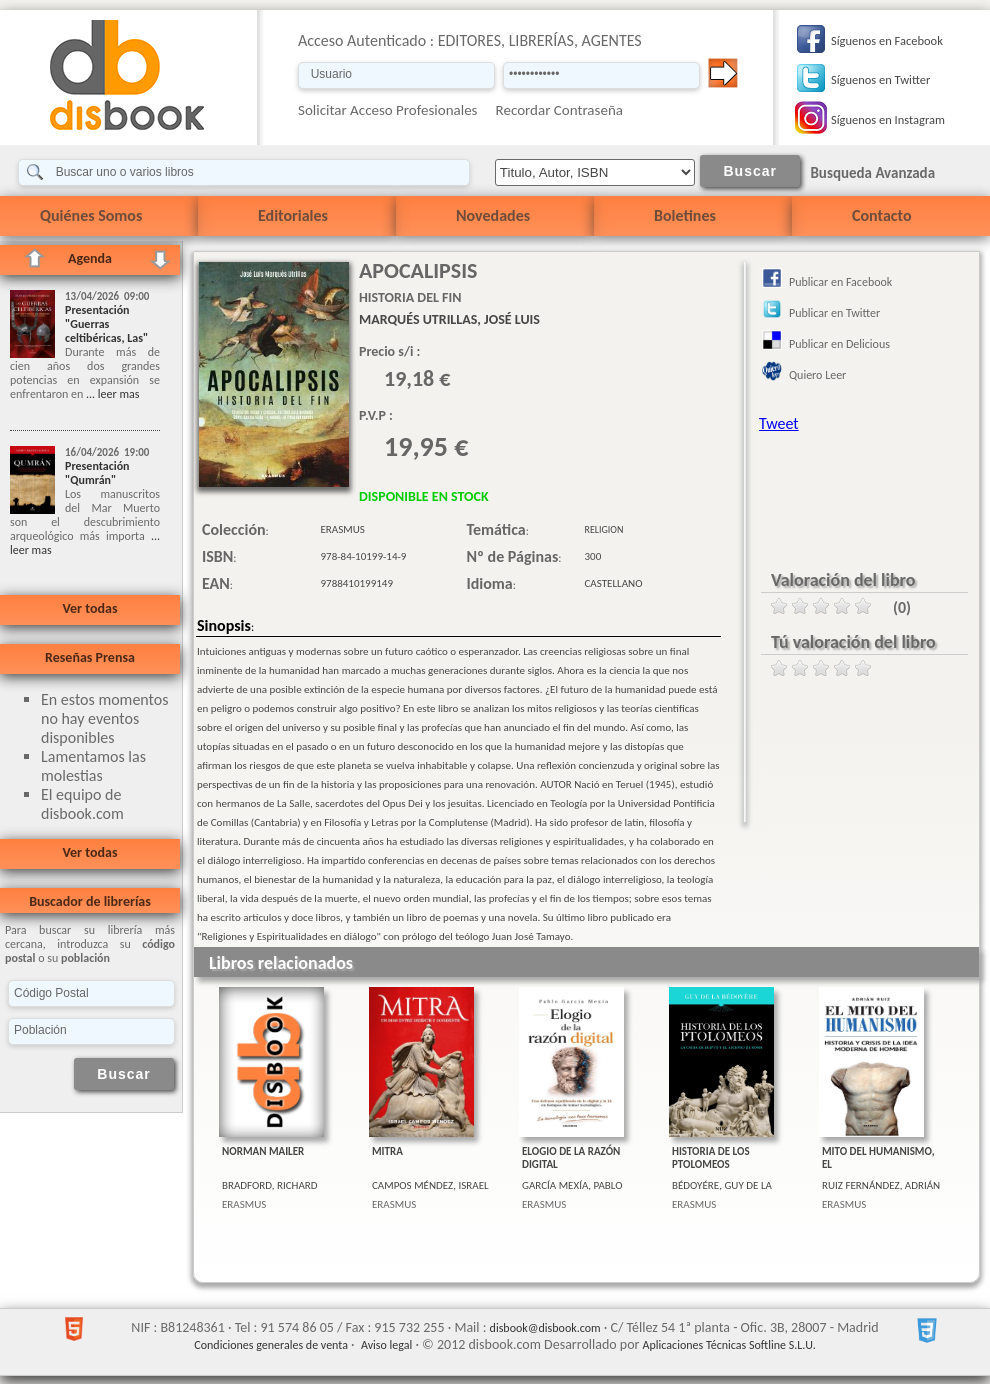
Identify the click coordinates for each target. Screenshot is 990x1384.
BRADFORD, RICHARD (270, 1185)
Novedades (493, 215)
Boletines (685, 215)
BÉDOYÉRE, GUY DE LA (722, 1185)
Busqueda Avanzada (872, 173)
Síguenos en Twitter (880, 79)
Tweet (779, 423)
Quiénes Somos (91, 215)
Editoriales (293, 215)
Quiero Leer (817, 375)
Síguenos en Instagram (888, 119)
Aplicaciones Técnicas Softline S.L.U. (729, 1345)
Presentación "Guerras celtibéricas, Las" (106, 324)
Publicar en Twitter (834, 313)
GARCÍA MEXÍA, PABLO (572, 1185)
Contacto (881, 215)
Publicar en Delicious (839, 344)
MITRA (387, 1151)
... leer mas (111, 394)
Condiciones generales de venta (271, 1345)
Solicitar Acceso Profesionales (388, 110)
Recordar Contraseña (559, 110)
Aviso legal (386, 1345)
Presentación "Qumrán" (97, 473)
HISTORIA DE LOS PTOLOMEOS (711, 1158)
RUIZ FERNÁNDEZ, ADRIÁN (881, 1185)
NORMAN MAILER (263, 1151)
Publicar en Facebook (840, 282)
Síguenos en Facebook (887, 40)
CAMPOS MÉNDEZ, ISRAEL (430, 1185)
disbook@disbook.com (545, 1328)
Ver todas (89, 608)
